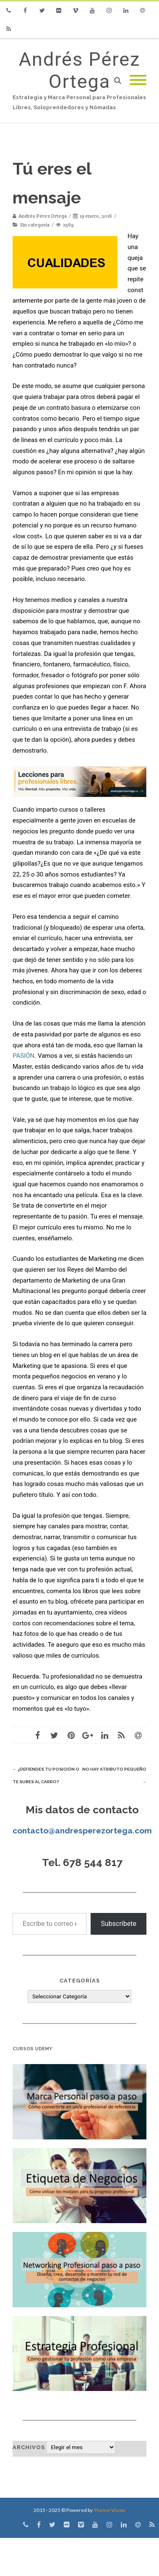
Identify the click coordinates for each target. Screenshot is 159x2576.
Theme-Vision (109, 2510)
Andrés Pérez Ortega (80, 70)
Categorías (80, 1980)
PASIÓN (23, 1055)
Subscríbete (118, 1924)
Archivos (29, 2447)
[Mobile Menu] (138, 80)
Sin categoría (35, 224)
